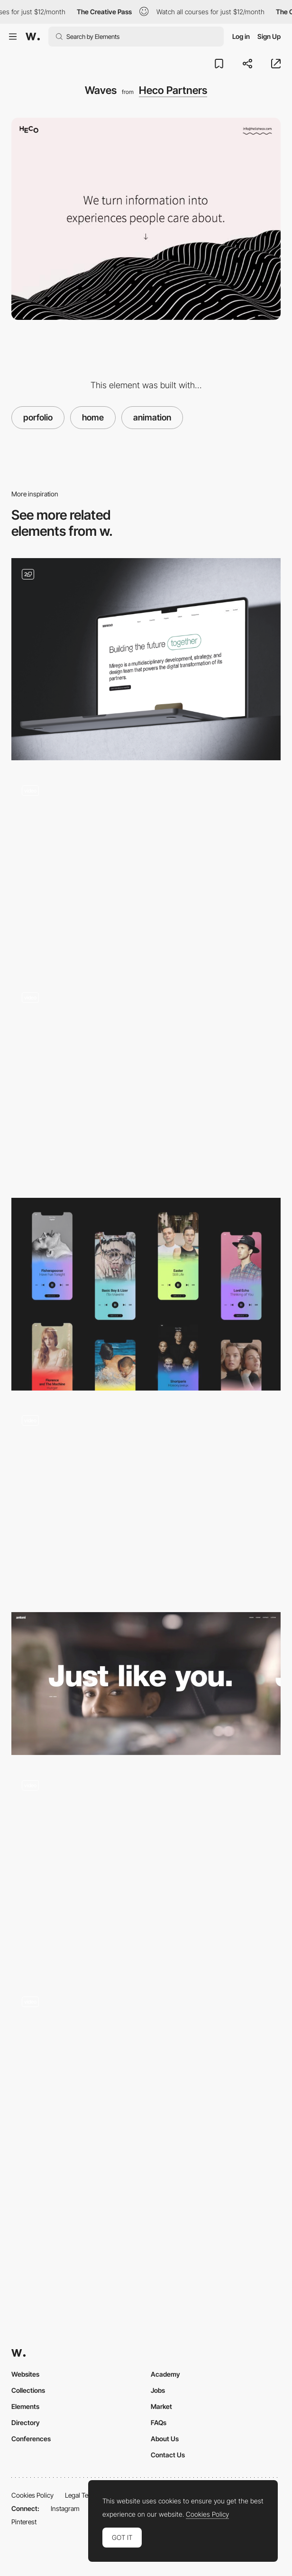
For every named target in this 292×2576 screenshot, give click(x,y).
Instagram (65, 2508)
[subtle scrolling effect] (146, 2082)
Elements (25, 2406)
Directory (25, 2422)
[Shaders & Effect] (146, 871)
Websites (25, 2374)
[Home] (146, 659)
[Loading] (146, 1870)
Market (161, 2406)
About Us (165, 2439)
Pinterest (23, 2522)
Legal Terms (82, 2495)
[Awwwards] (33, 36)
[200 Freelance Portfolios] (146, 1294)
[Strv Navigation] (146, 1082)
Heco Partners (173, 90)
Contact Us (168, 2455)
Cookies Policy (32, 2495)
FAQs (158, 2422)
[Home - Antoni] (146, 1683)
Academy (165, 2374)
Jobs (158, 2390)
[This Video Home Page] (146, 1501)
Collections (28, 2390)
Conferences (31, 2439)
